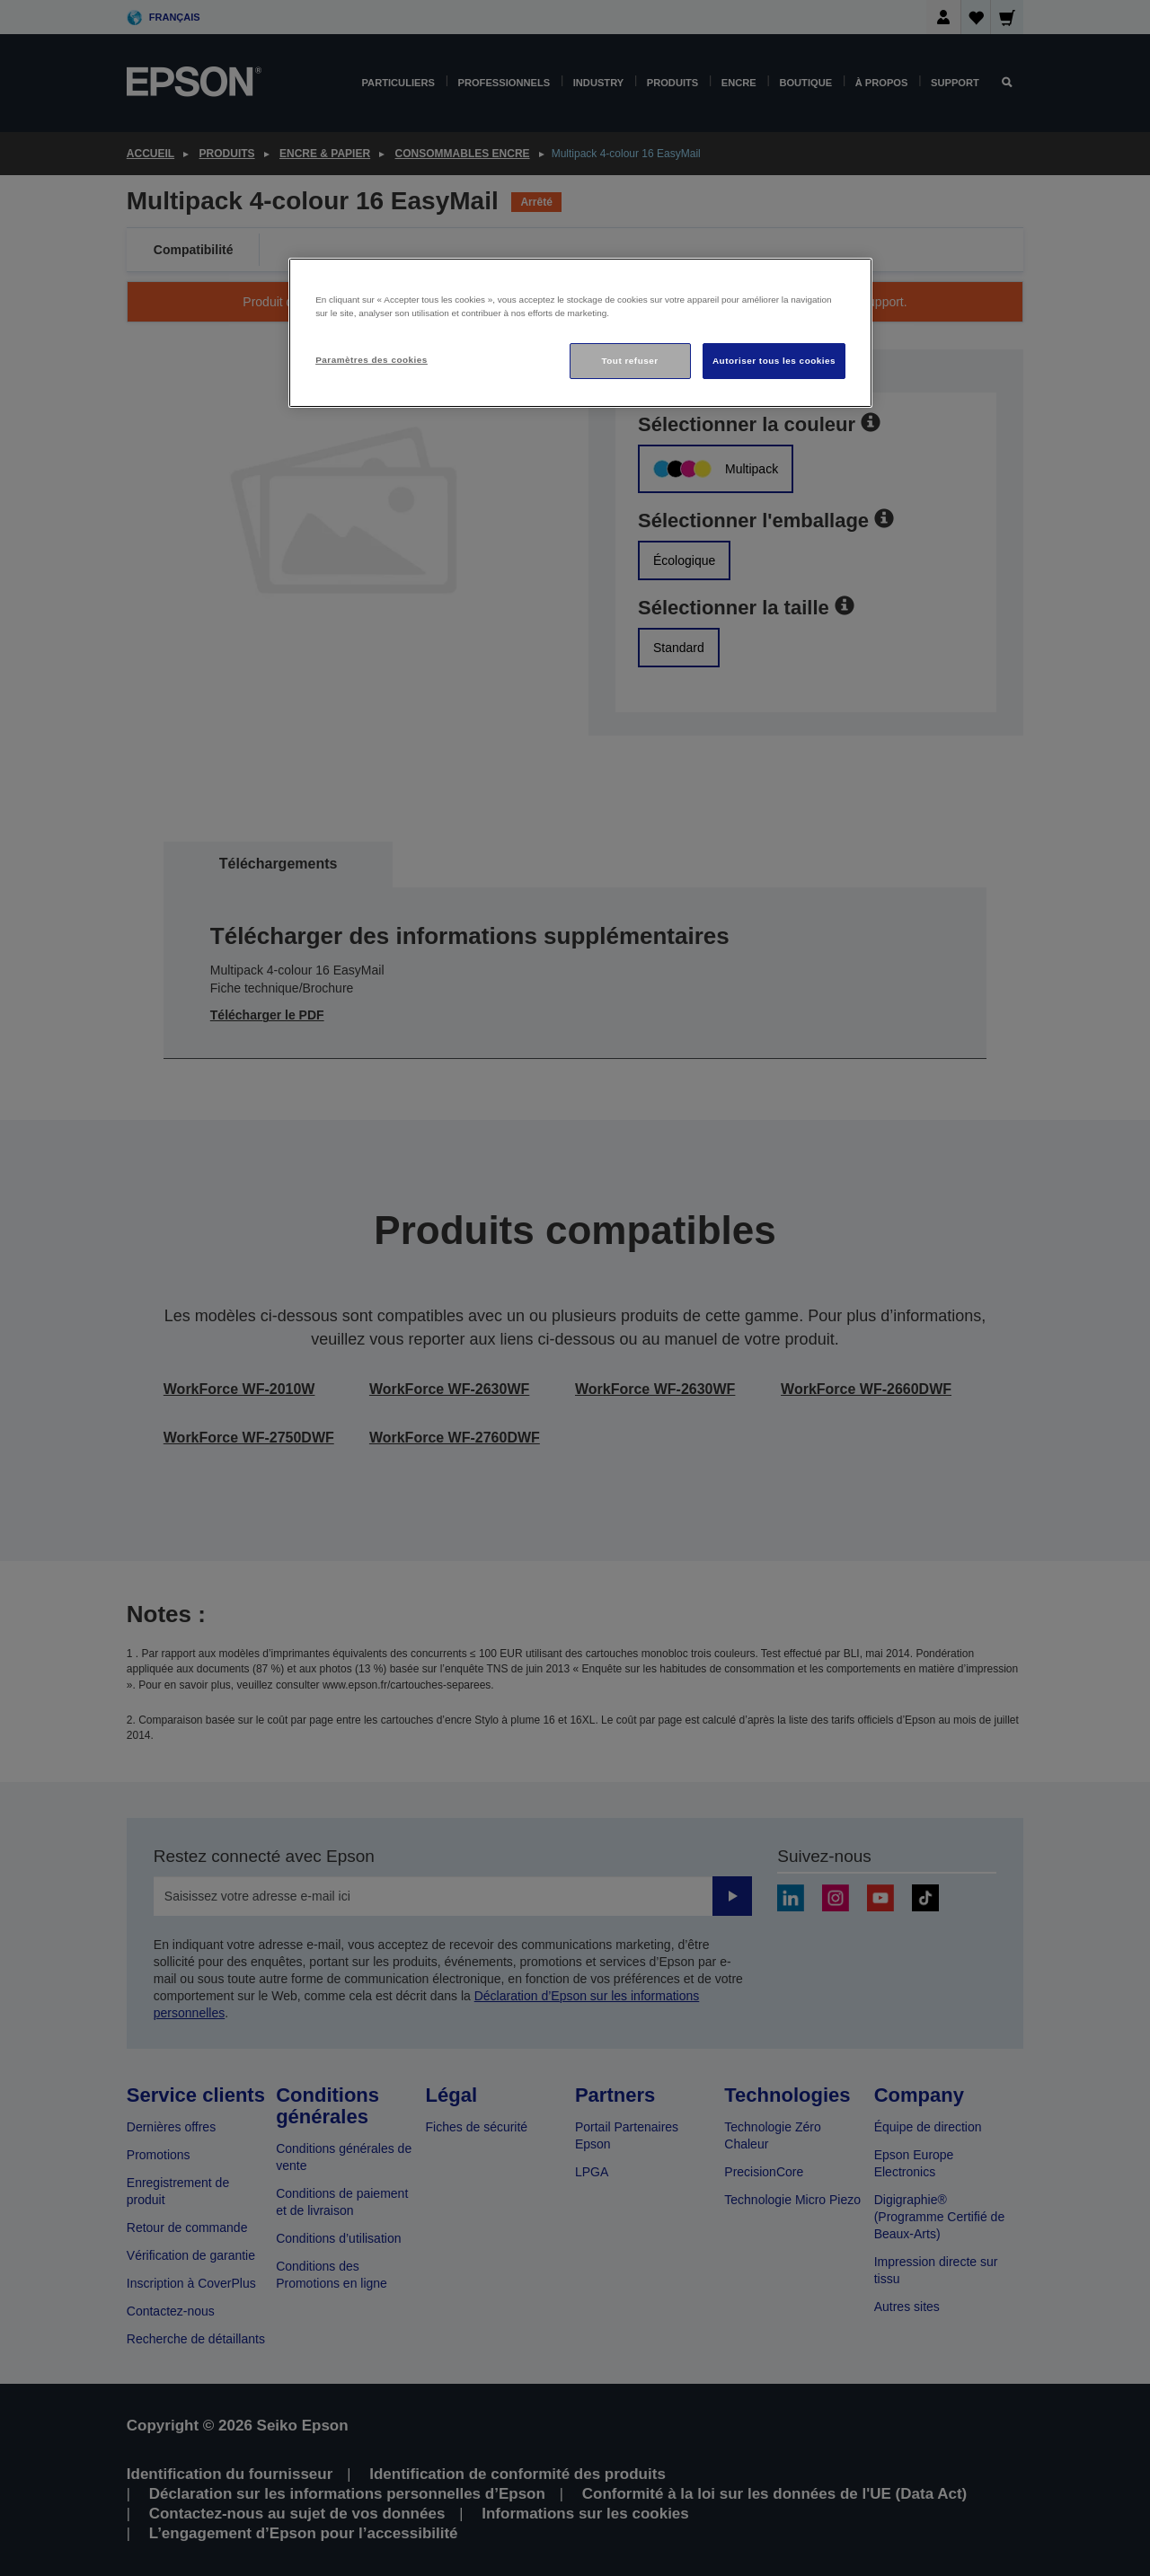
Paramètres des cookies (371, 360)
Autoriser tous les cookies (774, 361)
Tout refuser (629, 361)
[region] (580, 333)
